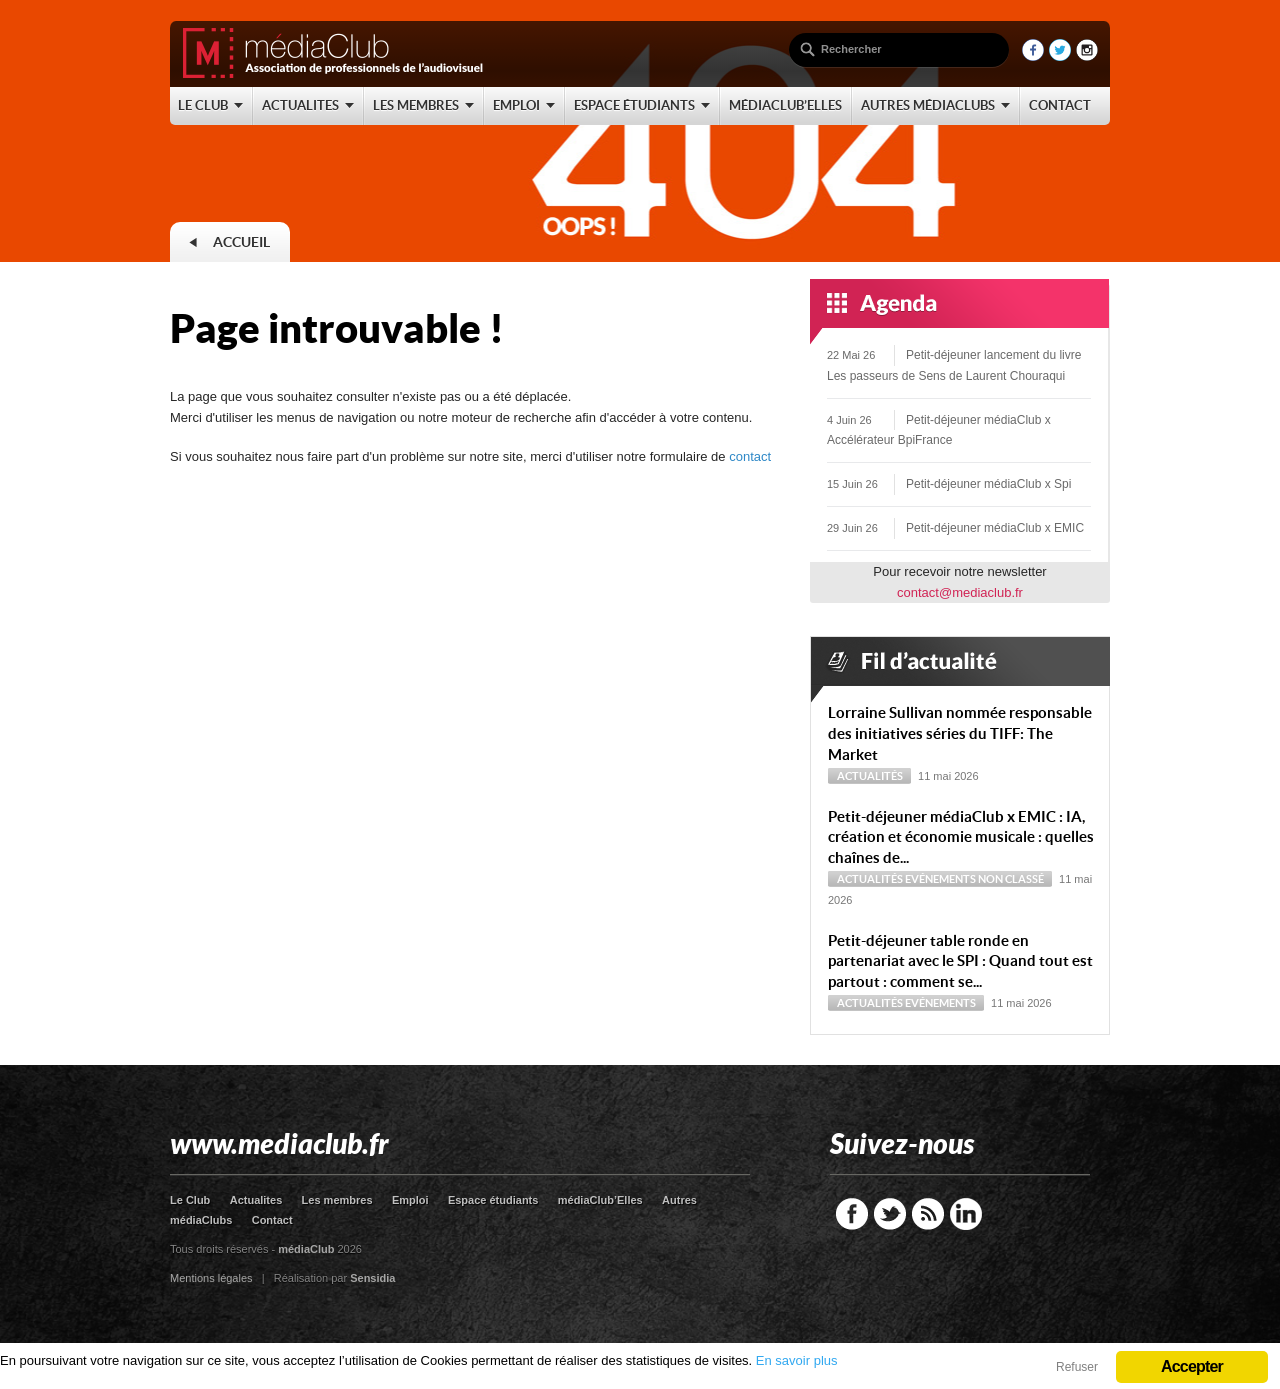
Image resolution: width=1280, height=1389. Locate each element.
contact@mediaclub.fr (960, 592)
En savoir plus (797, 1360)
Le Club (190, 1200)
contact (750, 456)
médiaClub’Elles (600, 1200)
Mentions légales (211, 1278)
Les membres (337, 1200)
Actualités (870, 776)
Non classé (1011, 879)
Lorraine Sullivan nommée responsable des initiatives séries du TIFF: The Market (960, 733)
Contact (272, 1220)
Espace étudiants (493, 1200)
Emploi (410, 1200)
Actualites (256, 1200)
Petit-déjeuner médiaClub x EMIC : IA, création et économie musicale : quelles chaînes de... (961, 837)
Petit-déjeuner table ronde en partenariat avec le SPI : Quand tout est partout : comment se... (960, 961)
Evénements (940, 879)
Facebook (852, 1214)
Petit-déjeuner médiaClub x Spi (988, 484)
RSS (928, 1214)
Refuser (1077, 1367)
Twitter (890, 1214)
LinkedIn (966, 1214)
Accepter (1192, 1366)
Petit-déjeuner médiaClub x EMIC (995, 528)
